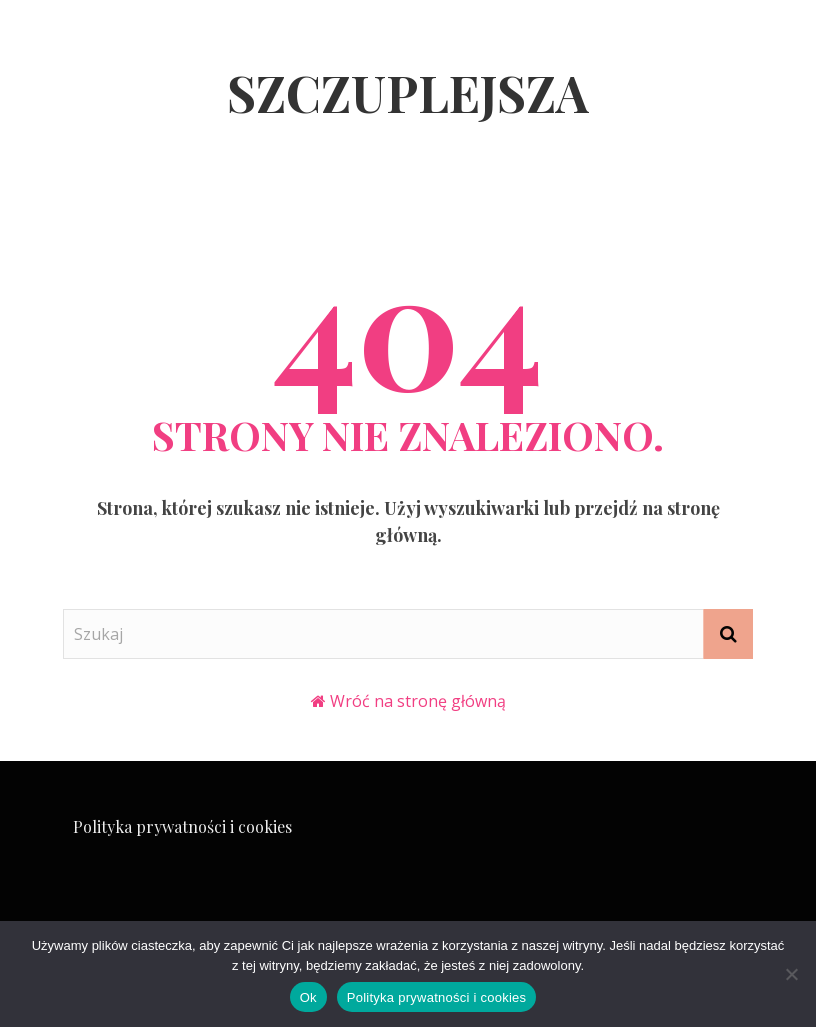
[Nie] (791, 974)
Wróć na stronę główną (418, 701)
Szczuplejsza (408, 92)
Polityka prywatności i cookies (182, 826)
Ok (308, 997)
